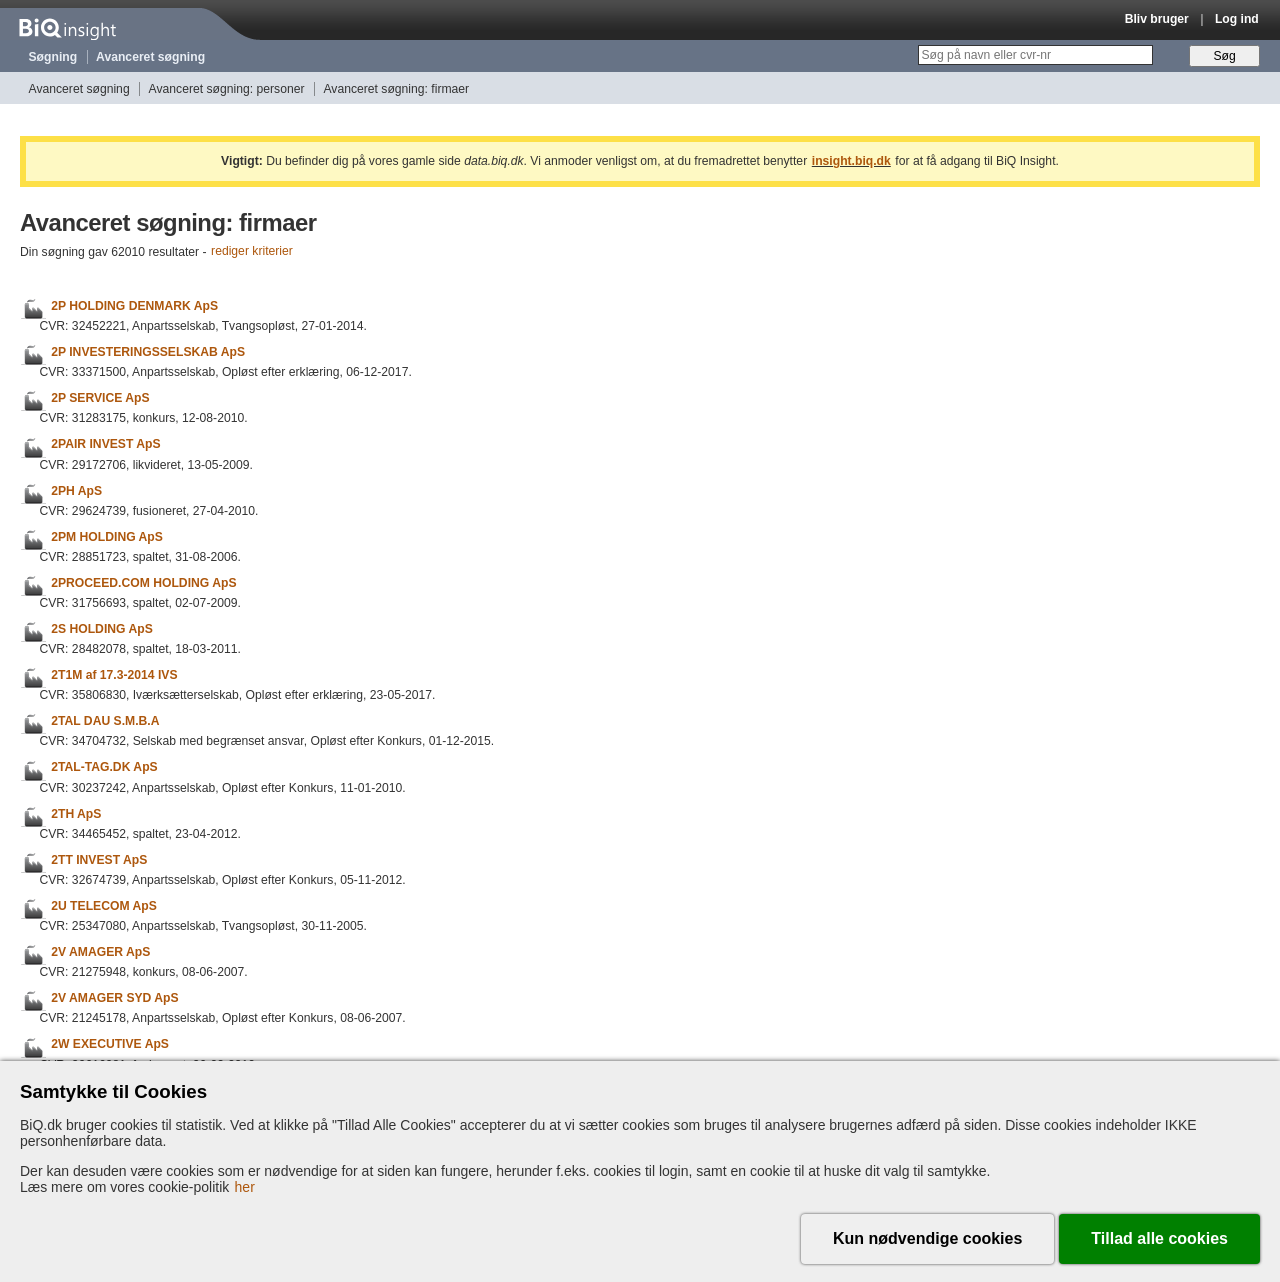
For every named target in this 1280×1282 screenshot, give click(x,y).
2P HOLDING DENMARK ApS (134, 306)
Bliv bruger (1157, 19)
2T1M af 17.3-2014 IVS (114, 675)
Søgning (53, 57)
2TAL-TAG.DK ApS (104, 768)
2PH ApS (76, 491)
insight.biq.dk (851, 161)
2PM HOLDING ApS (107, 537)
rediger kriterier (252, 252)
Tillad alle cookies (1159, 1238)
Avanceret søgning (150, 57)
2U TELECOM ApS (104, 906)
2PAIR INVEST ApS (105, 445)
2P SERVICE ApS (100, 398)
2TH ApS (76, 814)
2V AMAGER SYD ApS (114, 998)
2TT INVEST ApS (99, 860)
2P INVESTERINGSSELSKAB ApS (148, 352)
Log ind (1237, 19)
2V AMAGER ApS (100, 952)
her (245, 1187)
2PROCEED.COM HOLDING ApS (143, 583)
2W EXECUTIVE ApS (110, 1045)
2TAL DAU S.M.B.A (105, 721)
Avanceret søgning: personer (227, 89)
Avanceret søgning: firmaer (396, 89)
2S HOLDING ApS (102, 629)
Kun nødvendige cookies (927, 1238)
